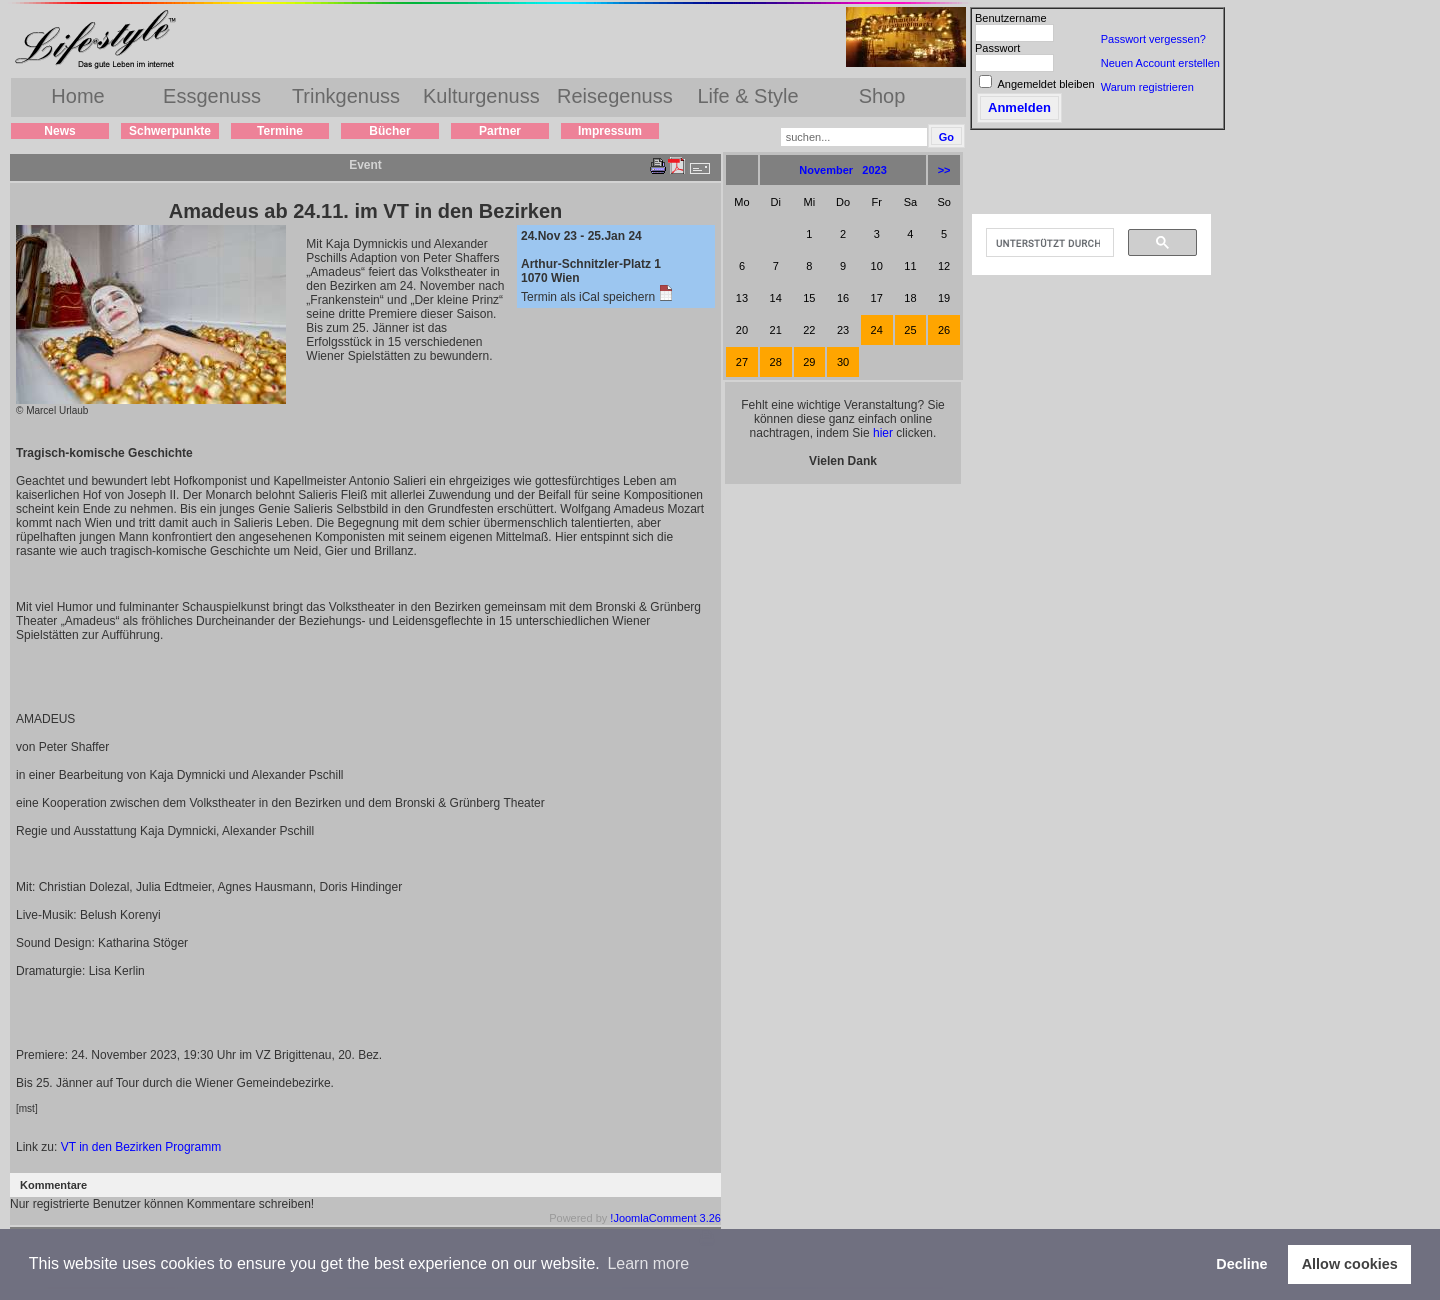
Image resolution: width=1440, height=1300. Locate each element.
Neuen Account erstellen (1160, 63)
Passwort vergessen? (1153, 39)
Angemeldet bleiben (1045, 84)
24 (877, 330)
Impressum (610, 131)
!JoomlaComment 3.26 (665, 1218)
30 (843, 362)
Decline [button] (1241, 1264)
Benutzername (1011, 18)
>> (944, 170)
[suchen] (1048, 243)
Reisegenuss (615, 96)
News (59, 131)
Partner (500, 131)
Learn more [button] (648, 1263)
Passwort (997, 48)
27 (742, 362)
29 (809, 362)
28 (776, 362)
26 (944, 330)
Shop (882, 96)
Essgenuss (212, 96)
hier (883, 433)
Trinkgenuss (346, 96)
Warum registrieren (1147, 87)
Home (77, 96)
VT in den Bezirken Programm (141, 1147)
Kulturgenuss (481, 96)
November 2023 (842, 170)
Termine (280, 131)
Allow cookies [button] (1350, 1264)
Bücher (389, 131)
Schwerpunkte (170, 131)
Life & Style (747, 96)
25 (910, 330)
